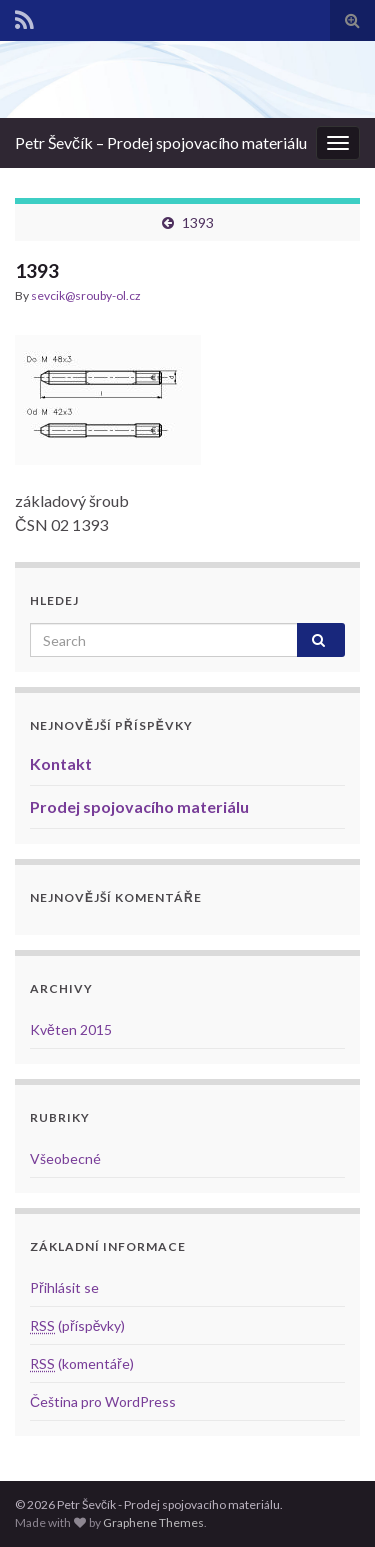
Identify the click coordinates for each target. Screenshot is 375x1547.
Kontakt (61, 763)
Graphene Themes (153, 1522)
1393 (198, 222)
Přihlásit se (64, 1287)
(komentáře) (82, 1363)
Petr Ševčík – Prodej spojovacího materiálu (161, 142)
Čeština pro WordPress (103, 1401)
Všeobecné (65, 1158)
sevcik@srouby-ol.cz (86, 295)
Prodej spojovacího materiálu (139, 806)
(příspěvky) (77, 1325)
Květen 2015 (71, 1029)
